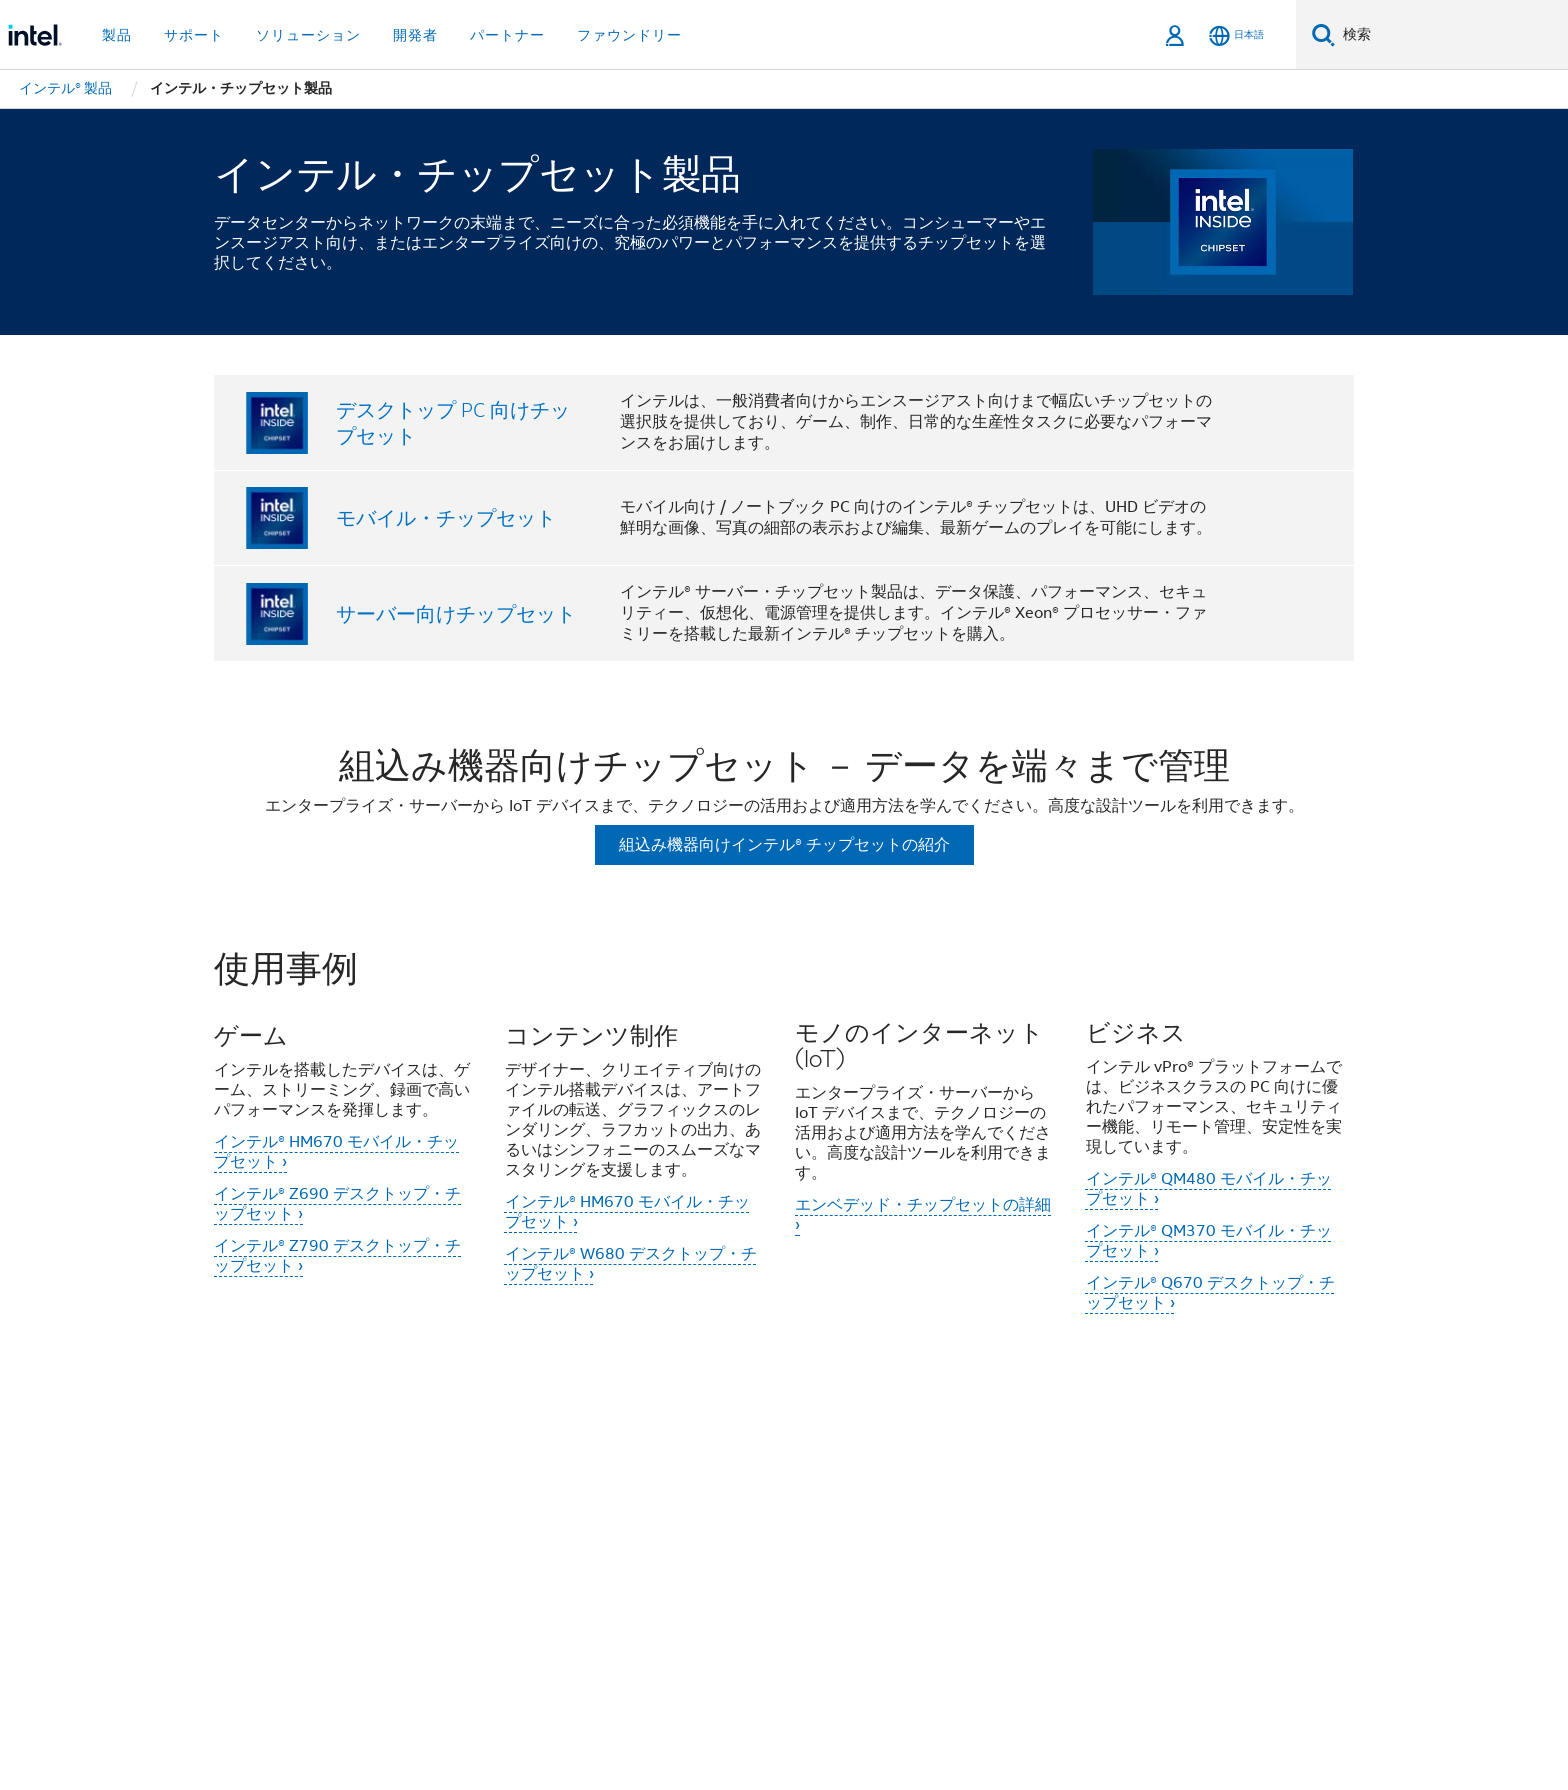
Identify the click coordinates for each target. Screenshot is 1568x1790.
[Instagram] (573, 1565)
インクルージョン (646, 1455)
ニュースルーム (1080, 1455)
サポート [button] (194, 35)
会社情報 (398, 1455)
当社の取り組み (506, 1455)
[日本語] (1236, 35)
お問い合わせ (956, 1455)
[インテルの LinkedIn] (474, 1565)
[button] (784, 1144)
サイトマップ (1204, 1455)
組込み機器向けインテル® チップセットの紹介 (784, 845)
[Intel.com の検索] (1451, 35)
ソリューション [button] (308, 35)
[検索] (1323, 34)
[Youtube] (524, 1565)
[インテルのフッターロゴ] (254, 1586)
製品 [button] (117, 35)
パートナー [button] (507, 35)
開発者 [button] (415, 35)
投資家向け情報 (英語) (809, 1455)
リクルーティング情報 (446, 1494)
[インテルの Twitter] (425, 1565)
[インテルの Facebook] (375, 1565)
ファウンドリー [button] (629, 35)
